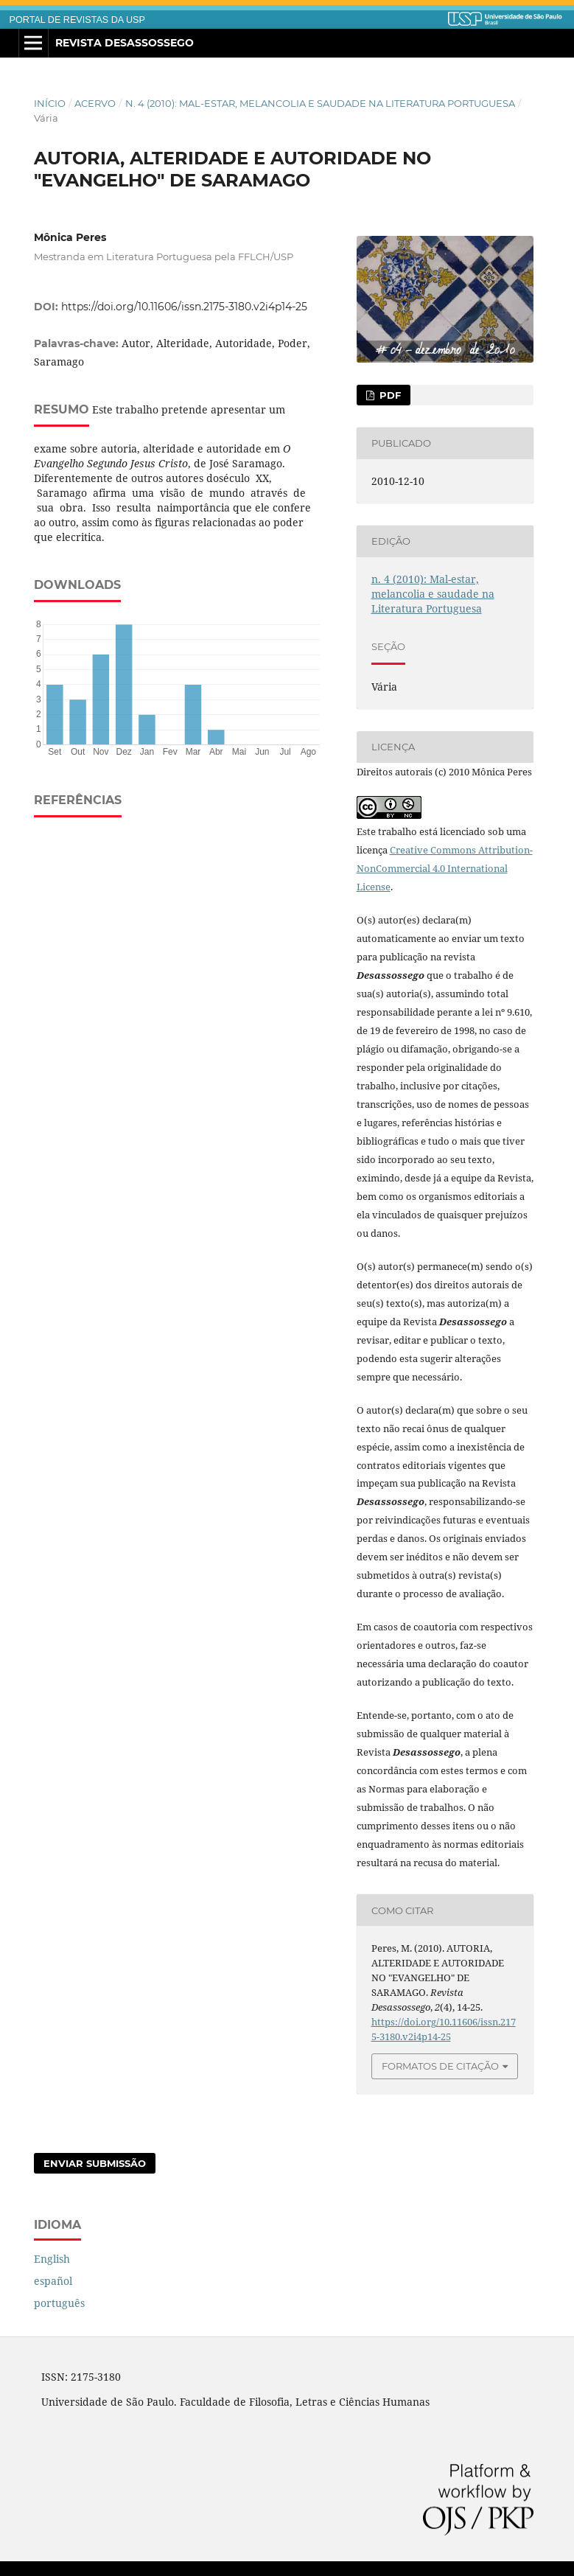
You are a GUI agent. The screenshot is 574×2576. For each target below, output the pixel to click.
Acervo (95, 103)
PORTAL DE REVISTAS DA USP (77, 20)
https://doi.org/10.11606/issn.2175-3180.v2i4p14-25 (184, 306)
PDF (389, 395)
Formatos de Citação (440, 2066)
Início (50, 103)
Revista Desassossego (124, 42)
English (52, 2259)
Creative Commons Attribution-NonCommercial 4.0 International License (445, 868)
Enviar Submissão (94, 2163)
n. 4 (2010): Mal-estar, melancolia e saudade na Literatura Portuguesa (320, 103)
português (59, 2303)
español (53, 2281)
